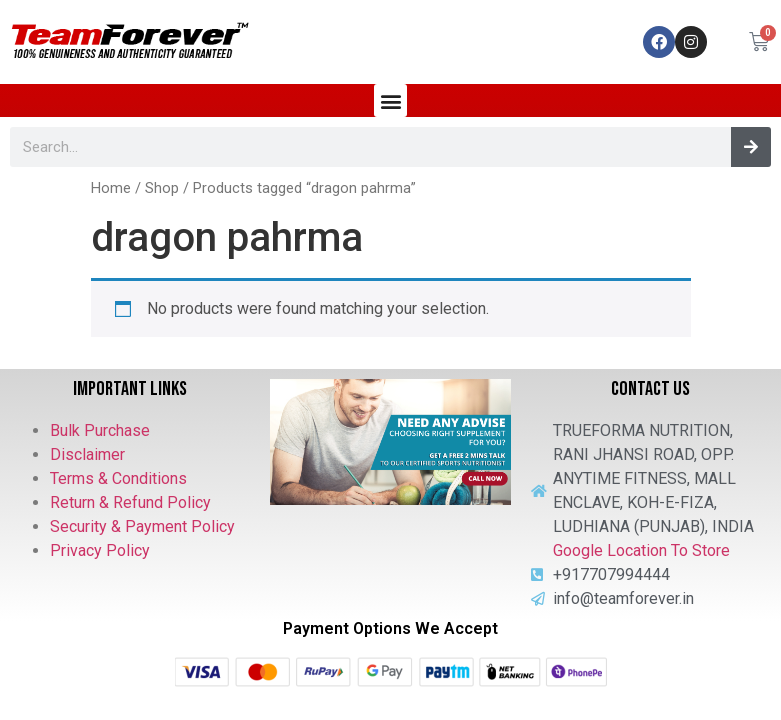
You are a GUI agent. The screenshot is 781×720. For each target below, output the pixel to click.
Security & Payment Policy (142, 526)
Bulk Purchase (100, 430)
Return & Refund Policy (130, 502)
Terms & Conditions (118, 478)
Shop (162, 188)
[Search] (751, 147)
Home (111, 188)
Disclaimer (87, 454)
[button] (390, 100)
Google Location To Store (641, 550)
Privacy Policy (100, 550)
